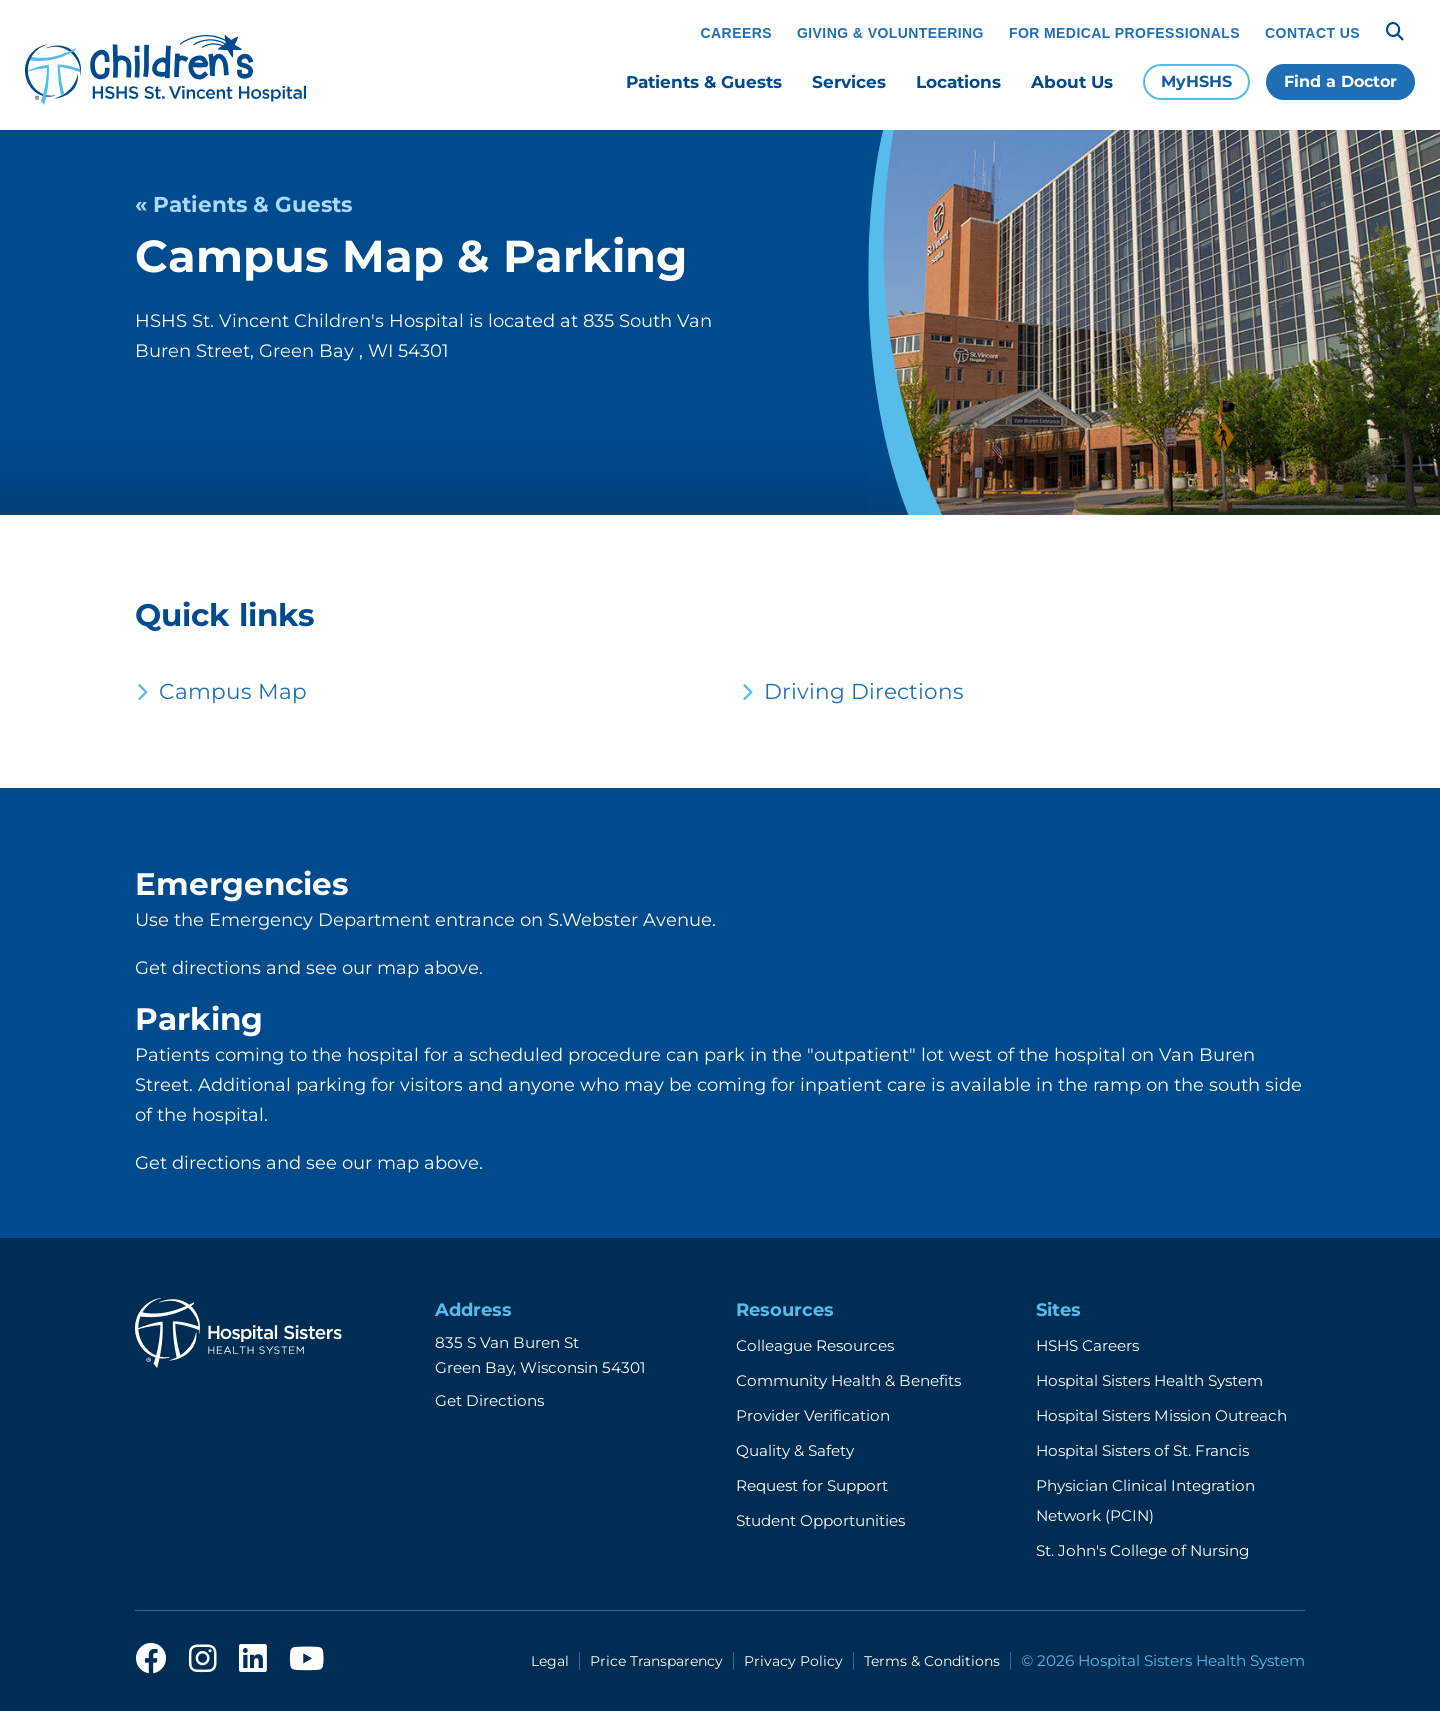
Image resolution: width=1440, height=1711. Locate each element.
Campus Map (233, 691)
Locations (958, 82)
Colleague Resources (815, 1345)
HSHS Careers (1087, 1345)
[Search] (1395, 32)
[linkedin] (253, 1660)
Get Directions (489, 1400)
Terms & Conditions (932, 1661)
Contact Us (1312, 33)
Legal (550, 1661)
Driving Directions (864, 691)
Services (849, 82)
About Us (1072, 82)
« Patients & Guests (243, 204)
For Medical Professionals (1124, 33)
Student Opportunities (820, 1520)
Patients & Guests (704, 82)
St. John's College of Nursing (1142, 1550)
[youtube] (306, 1660)
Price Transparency (656, 1661)
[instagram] (203, 1660)
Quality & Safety (795, 1450)
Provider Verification (813, 1415)
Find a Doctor (1340, 81)
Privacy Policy (793, 1661)
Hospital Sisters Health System (1149, 1380)
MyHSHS (1196, 81)
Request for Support (812, 1485)
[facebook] (151, 1660)
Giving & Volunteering (890, 33)
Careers (736, 33)
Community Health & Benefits (848, 1380)
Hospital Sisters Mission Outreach (1161, 1415)
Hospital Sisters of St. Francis (1142, 1450)
